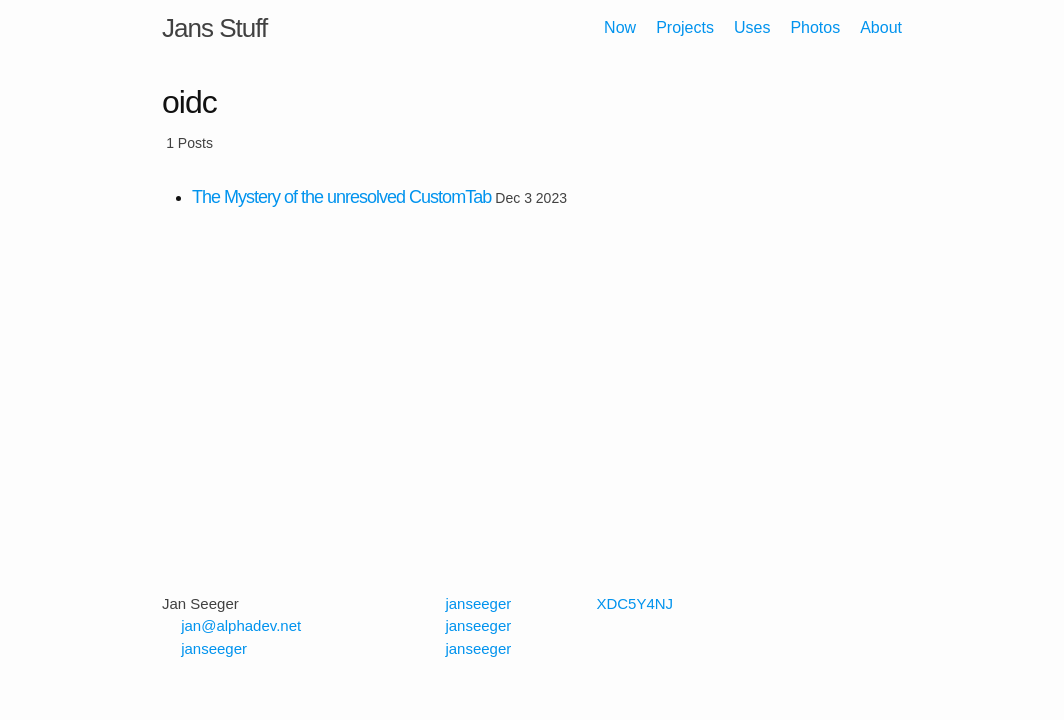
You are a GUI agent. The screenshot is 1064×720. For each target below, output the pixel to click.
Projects (685, 27)
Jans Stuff (214, 28)
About (881, 27)
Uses (752, 27)
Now (620, 27)
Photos (815, 27)
